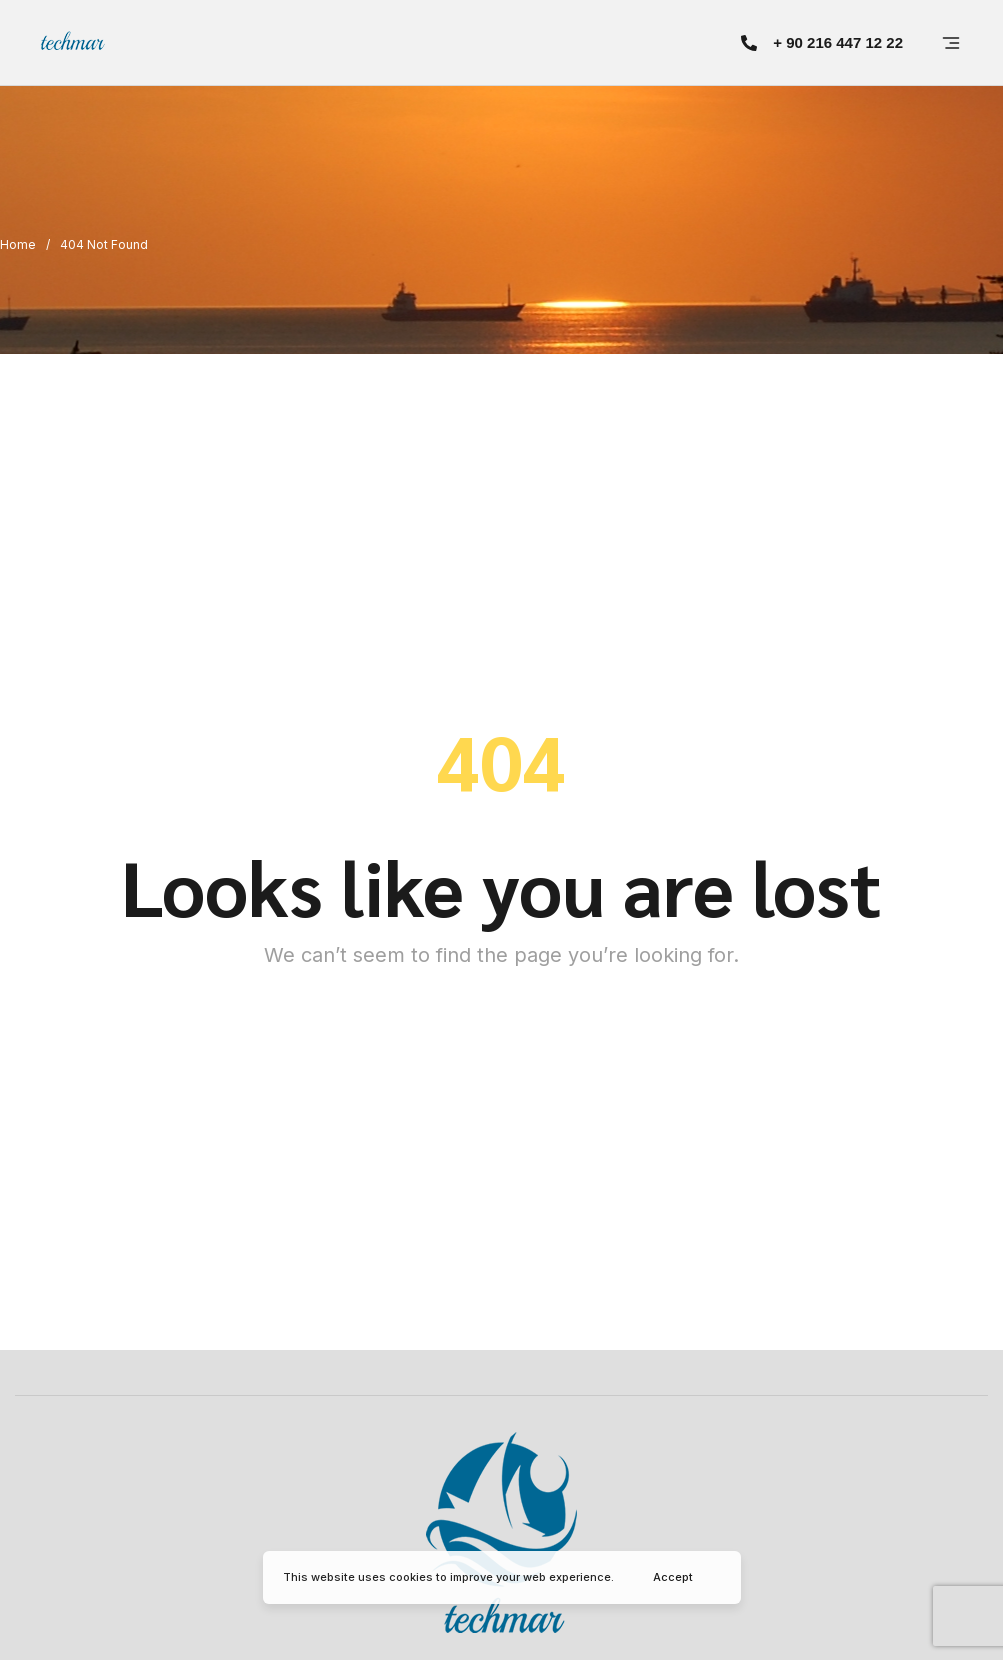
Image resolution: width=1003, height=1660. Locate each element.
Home (18, 244)
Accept (673, 1577)
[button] (822, 42)
